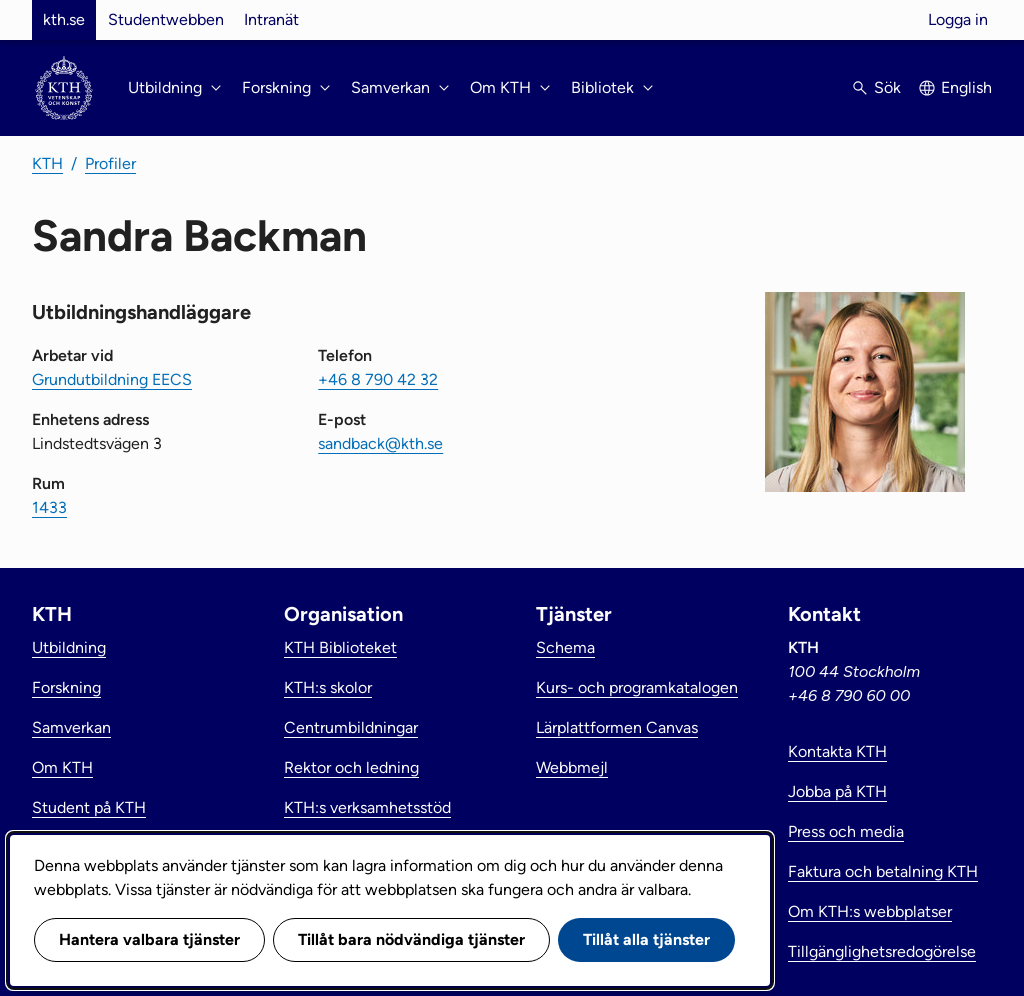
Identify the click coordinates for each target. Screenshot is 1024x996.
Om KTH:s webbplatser (870, 911)
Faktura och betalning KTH (883, 871)
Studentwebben (166, 19)
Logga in (958, 19)
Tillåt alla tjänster (646, 939)
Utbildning (69, 647)
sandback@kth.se (380, 443)
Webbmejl (572, 767)
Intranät (271, 19)
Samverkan (71, 727)
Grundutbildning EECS (112, 379)
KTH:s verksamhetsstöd (367, 807)
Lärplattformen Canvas (617, 727)
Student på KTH (89, 807)
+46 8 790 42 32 (378, 379)
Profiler (110, 163)
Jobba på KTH (837, 791)
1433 (49, 507)
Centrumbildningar (351, 727)
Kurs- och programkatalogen (637, 687)
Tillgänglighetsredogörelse (882, 951)
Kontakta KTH (837, 751)
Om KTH (62, 767)
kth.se (64, 19)
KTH (47, 163)
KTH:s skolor (328, 687)
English (966, 87)
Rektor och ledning (351, 767)
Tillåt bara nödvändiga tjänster (411, 939)
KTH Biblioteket (340, 647)
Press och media (846, 831)
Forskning (66, 687)
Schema (565, 647)
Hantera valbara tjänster (149, 939)
